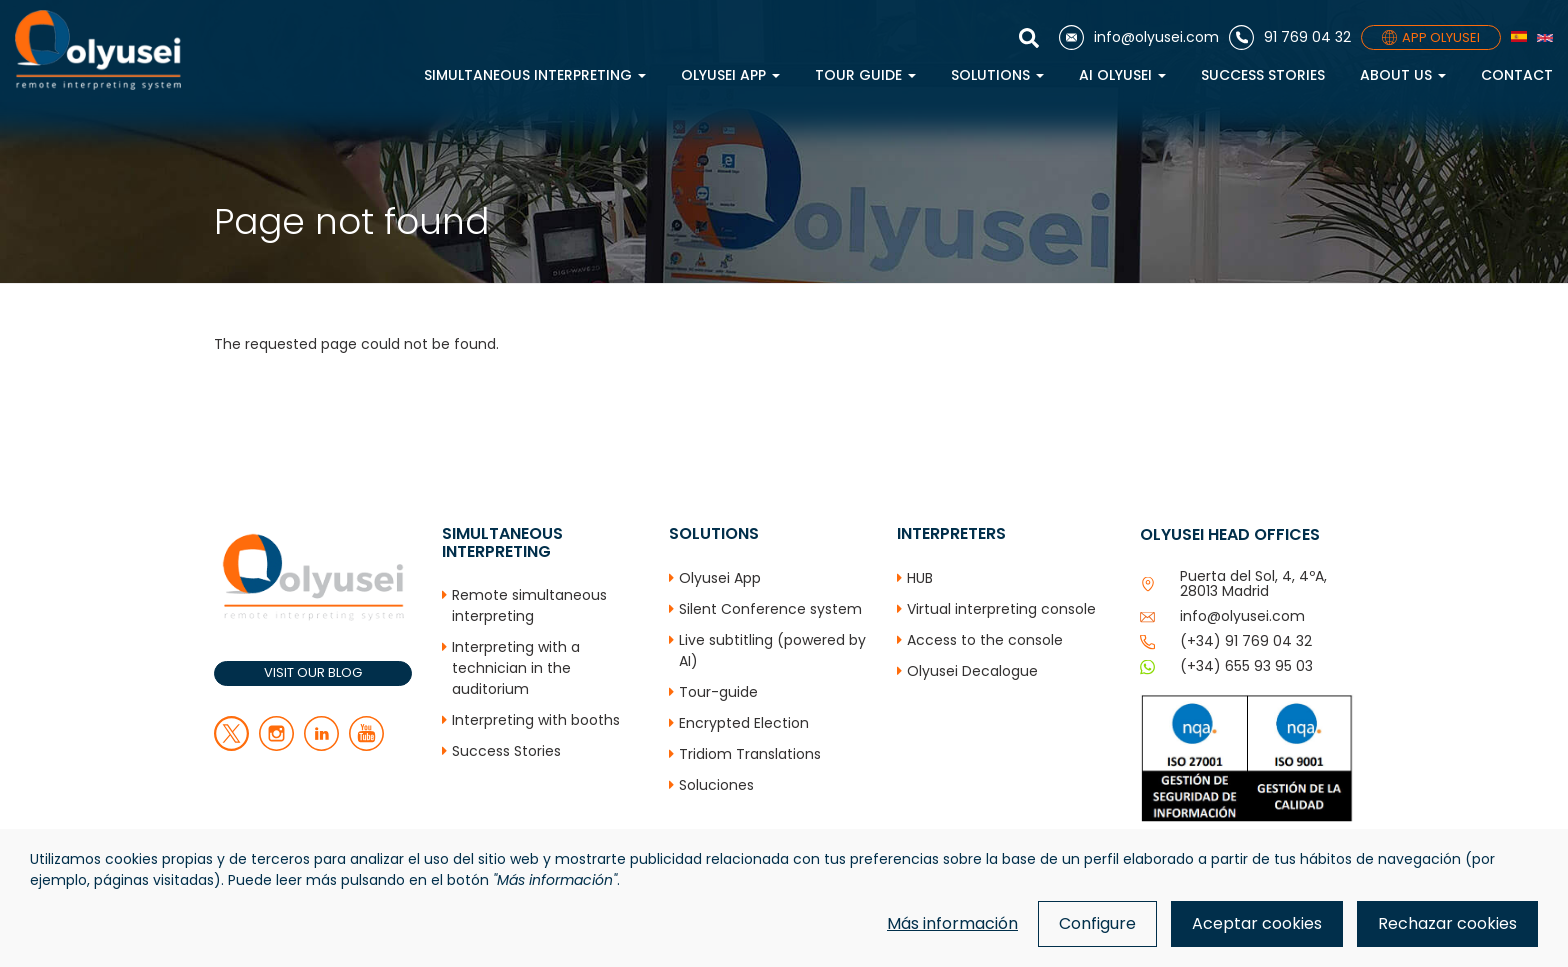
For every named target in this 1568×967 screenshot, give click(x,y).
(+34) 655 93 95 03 (1246, 666)
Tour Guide (865, 75)
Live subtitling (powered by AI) (772, 650)
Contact (1517, 75)
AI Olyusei (1122, 75)
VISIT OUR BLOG (313, 672)
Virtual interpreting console (1001, 609)
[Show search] (1034, 38)
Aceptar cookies (1257, 923)
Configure (1097, 923)
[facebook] (276, 746)
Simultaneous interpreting (535, 75)
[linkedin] (321, 746)
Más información (952, 923)
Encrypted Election (744, 723)
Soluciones (716, 785)
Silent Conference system (770, 609)
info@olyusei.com (1242, 616)
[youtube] (366, 746)
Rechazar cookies (1447, 923)
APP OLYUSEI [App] (1431, 37)
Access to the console (985, 640)
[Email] (1139, 37)
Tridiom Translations (750, 754)
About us (1403, 75)
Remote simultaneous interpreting (529, 605)
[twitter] (231, 746)
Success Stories (1263, 75)
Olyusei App (730, 75)
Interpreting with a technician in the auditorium (516, 668)
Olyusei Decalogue (972, 671)
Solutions (997, 75)
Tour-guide (718, 692)
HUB (920, 578)
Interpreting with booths (536, 720)
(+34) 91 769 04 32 (1246, 641)
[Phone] (1290, 37)
